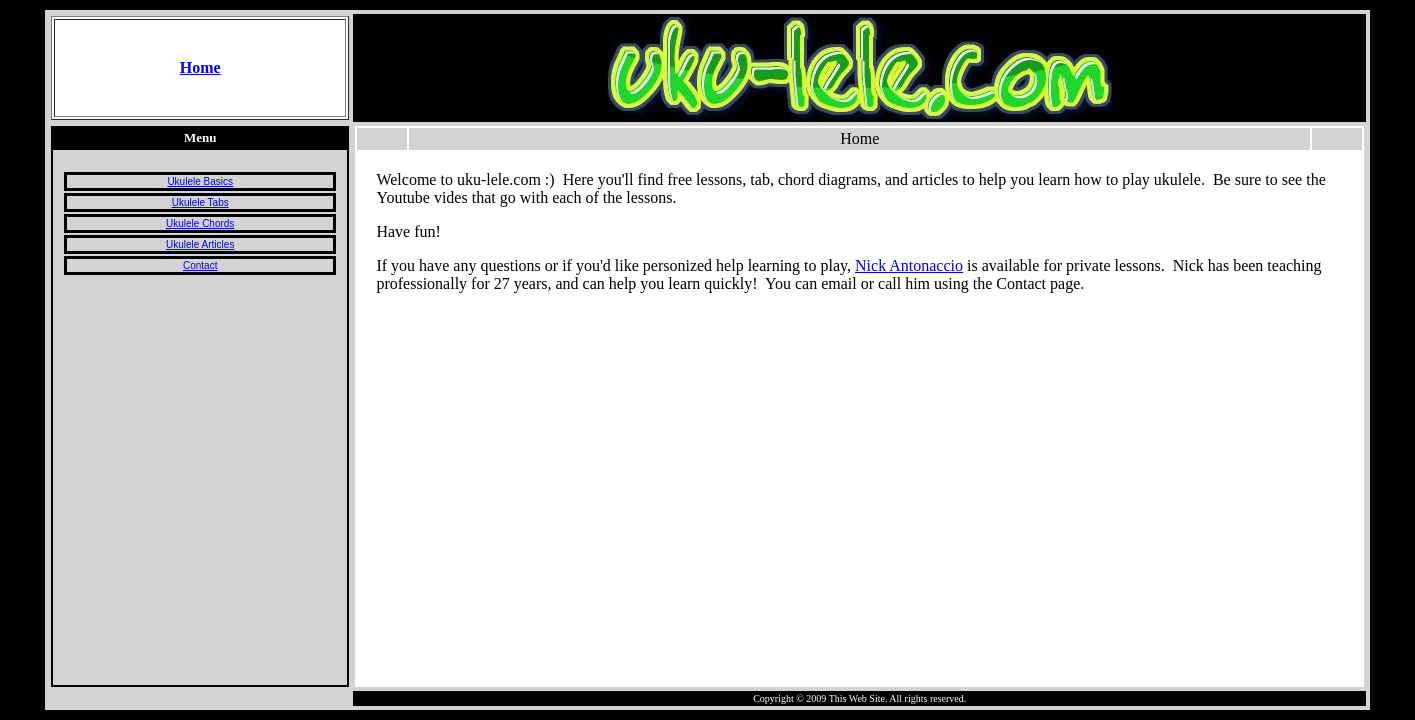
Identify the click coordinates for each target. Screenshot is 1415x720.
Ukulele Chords (200, 223)
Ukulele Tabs (200, 202)
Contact (200, 265)
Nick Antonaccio (909, 265)
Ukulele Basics (200, 181)
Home (200, 67)
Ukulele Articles (200, 244)
